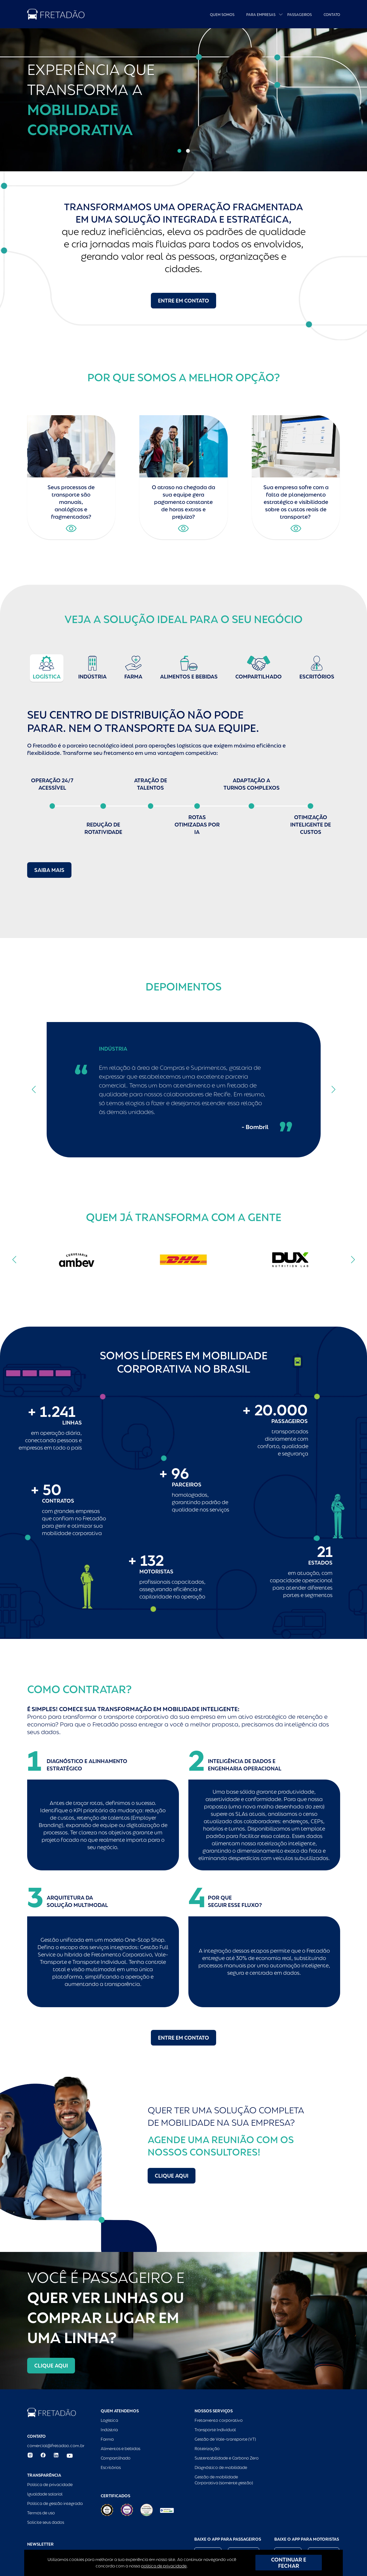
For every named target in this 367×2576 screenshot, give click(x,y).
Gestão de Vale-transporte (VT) (225, 2439)
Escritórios (111, 2467)
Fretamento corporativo (219, 2420)
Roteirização (207, 2448)
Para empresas (260, 15)
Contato (332, 15)
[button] (179, 151)
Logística (109, 2420)
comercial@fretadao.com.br (55, 2445)
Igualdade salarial (45, 2494)
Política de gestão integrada (55, 2503)
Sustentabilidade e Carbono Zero (227, 2458)
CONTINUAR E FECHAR (288, 2563)
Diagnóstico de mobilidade (221, 2467)
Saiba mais (49, 870)
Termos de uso (41, 2513)
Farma (107, 2439)
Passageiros (299, 15)
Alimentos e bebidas (120, 2448)
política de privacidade (164, 2566)
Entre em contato (183, 301)
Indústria (109, 2429)
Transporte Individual (215, 2429)
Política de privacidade (50, 2484)
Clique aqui (171, 2176)
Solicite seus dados (45, 2522)
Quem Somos (222, 15)
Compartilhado (116, 2458)
